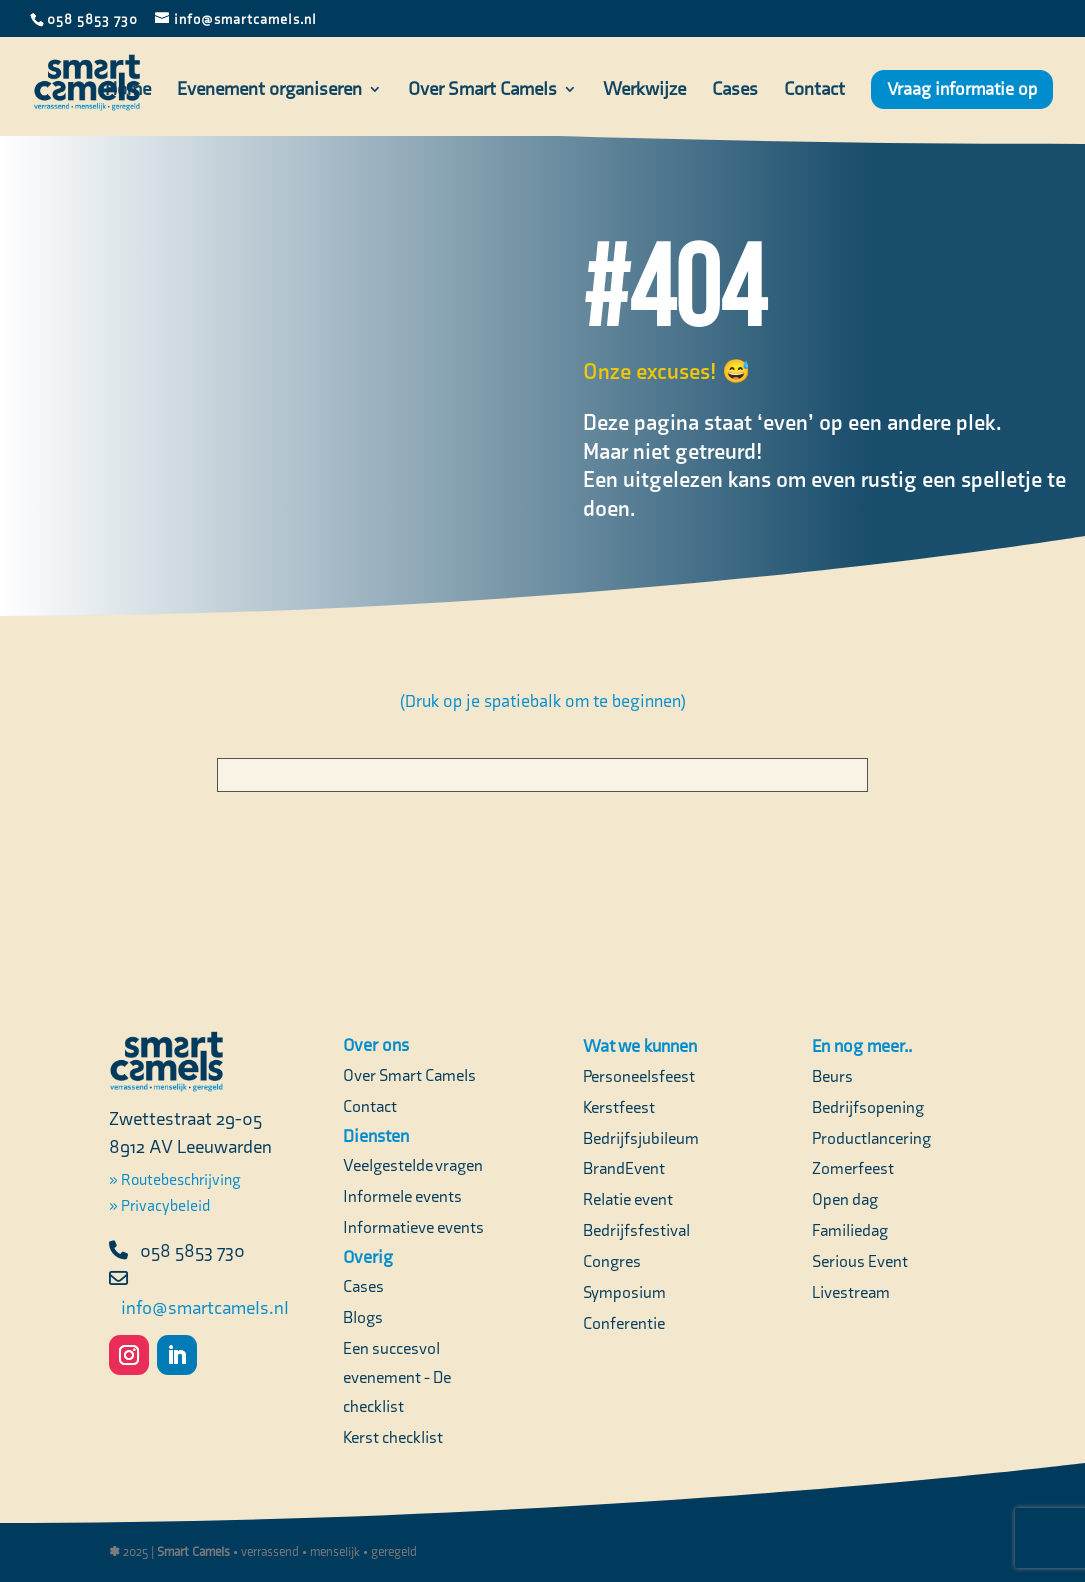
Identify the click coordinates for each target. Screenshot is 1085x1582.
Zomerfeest (853, 1168)
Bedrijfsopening (868, 1107)
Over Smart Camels (482, 91)
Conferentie (624, 1323)
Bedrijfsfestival (636, 1230)
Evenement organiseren (269, 91)
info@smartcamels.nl (205, 1307)
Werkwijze (644, 91)
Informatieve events (413, 1227)
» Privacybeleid (159, 1205)
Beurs (832, 1076)
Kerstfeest (619, 1107)
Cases (735, 91)
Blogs (363, 1317)
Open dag (845, 1199)
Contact (814, 91)
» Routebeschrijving (175, 1179)
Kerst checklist (393, 1437)
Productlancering (871, 1138)
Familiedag (850, 1230)
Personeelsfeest (639, 1076)
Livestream (851, 1292)
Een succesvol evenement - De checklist (397, 1377)
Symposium (624, 1292)
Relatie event (628, 1199)
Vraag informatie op (962, 89)
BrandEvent (624, 1168)
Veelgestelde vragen (413, 1165)
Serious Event (860, 1261)
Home (128, 91)
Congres (612, 1261)
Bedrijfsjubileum (641, 1138)
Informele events (402, 1196)
